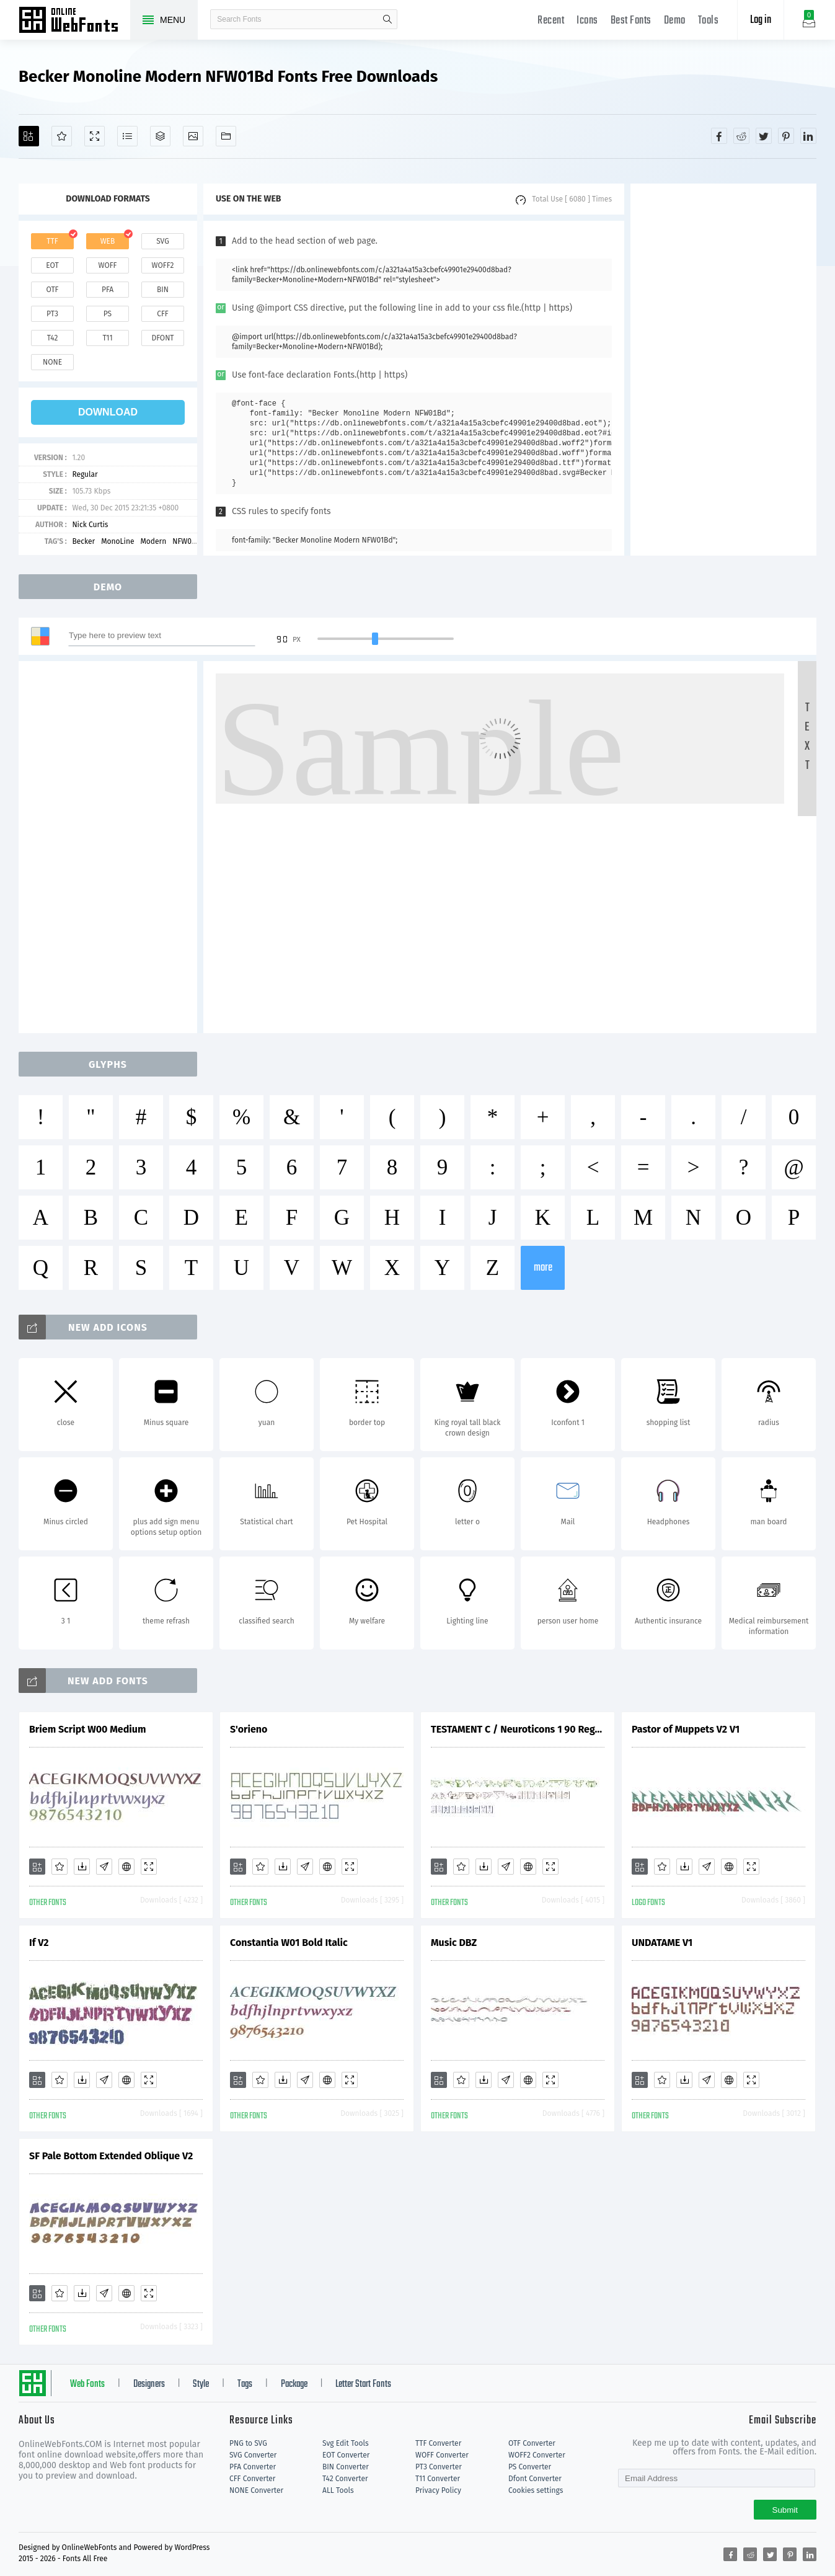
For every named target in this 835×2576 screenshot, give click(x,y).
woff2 (163, 265)
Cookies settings (535, 2490)
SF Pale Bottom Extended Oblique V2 (111, 2156)
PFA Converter (252, 2467)
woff (107, 265)
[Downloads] (82, 1867)
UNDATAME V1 (662, 1942)
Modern (153, 541)
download (108, 412)
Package (294, 2384)
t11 (107, 338)
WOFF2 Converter (536, 2455)
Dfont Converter (535, 2478)
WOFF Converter (442, 2455)
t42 (52, 338)
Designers (149, 2384)
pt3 (52, 313)
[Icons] (193, 136)
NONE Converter (256, 2490)
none (52, 362)
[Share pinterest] (786, 136)
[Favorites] (61, 136)
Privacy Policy (438, 2490)
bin (163, 289)
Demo (675, 21)
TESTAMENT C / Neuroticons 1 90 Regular (517, 1729)
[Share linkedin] (808, 136)
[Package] (160, 136)
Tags (244, 2384)
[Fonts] (226, 136)
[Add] (29, 136)
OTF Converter (531, 2443)
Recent (550, 21)
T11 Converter (437, 2478)
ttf (52, 241)
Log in (760, 20)
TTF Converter (438, 2443)
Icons (587, 21)
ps (108, 313)
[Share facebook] (719, 136)
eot (52, 265)
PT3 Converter (438, 2467)
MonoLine (117, 541)
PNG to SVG (248, 2443)
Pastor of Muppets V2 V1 (686, 1729)
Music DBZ (454, 1942)
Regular (84, 474)
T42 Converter (345, 2478)
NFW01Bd (187, 541)
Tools (708, 21)
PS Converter (529, 2467)
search (387, 19)
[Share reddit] (741, 136)
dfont (162, 338)
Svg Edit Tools (345, 2443)
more (543, 1268)
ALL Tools (338, 2490)
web (107, 241)
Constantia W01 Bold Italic (289, 1942)
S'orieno (248, 1729)
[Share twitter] (764, 136)
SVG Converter (252, 2455)
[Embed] (126, 1867)
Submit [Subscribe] (785, 2510)
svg (162, 241)
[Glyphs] (127, 136)
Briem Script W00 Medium (87, 1729)
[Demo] (94, 136)
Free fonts (74, 21)
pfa (107, 289)
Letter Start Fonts (363, 2384)
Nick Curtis (90, 524)
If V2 (39, 1942)
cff (163, 313)
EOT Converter (345, 2455)
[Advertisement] (723, 370)
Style (201, 2384)
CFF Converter (252, 2478)
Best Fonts (631, 21)
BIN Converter (345, 2467)
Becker (83, 541)
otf (52, 289)
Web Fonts (87, 2384)
